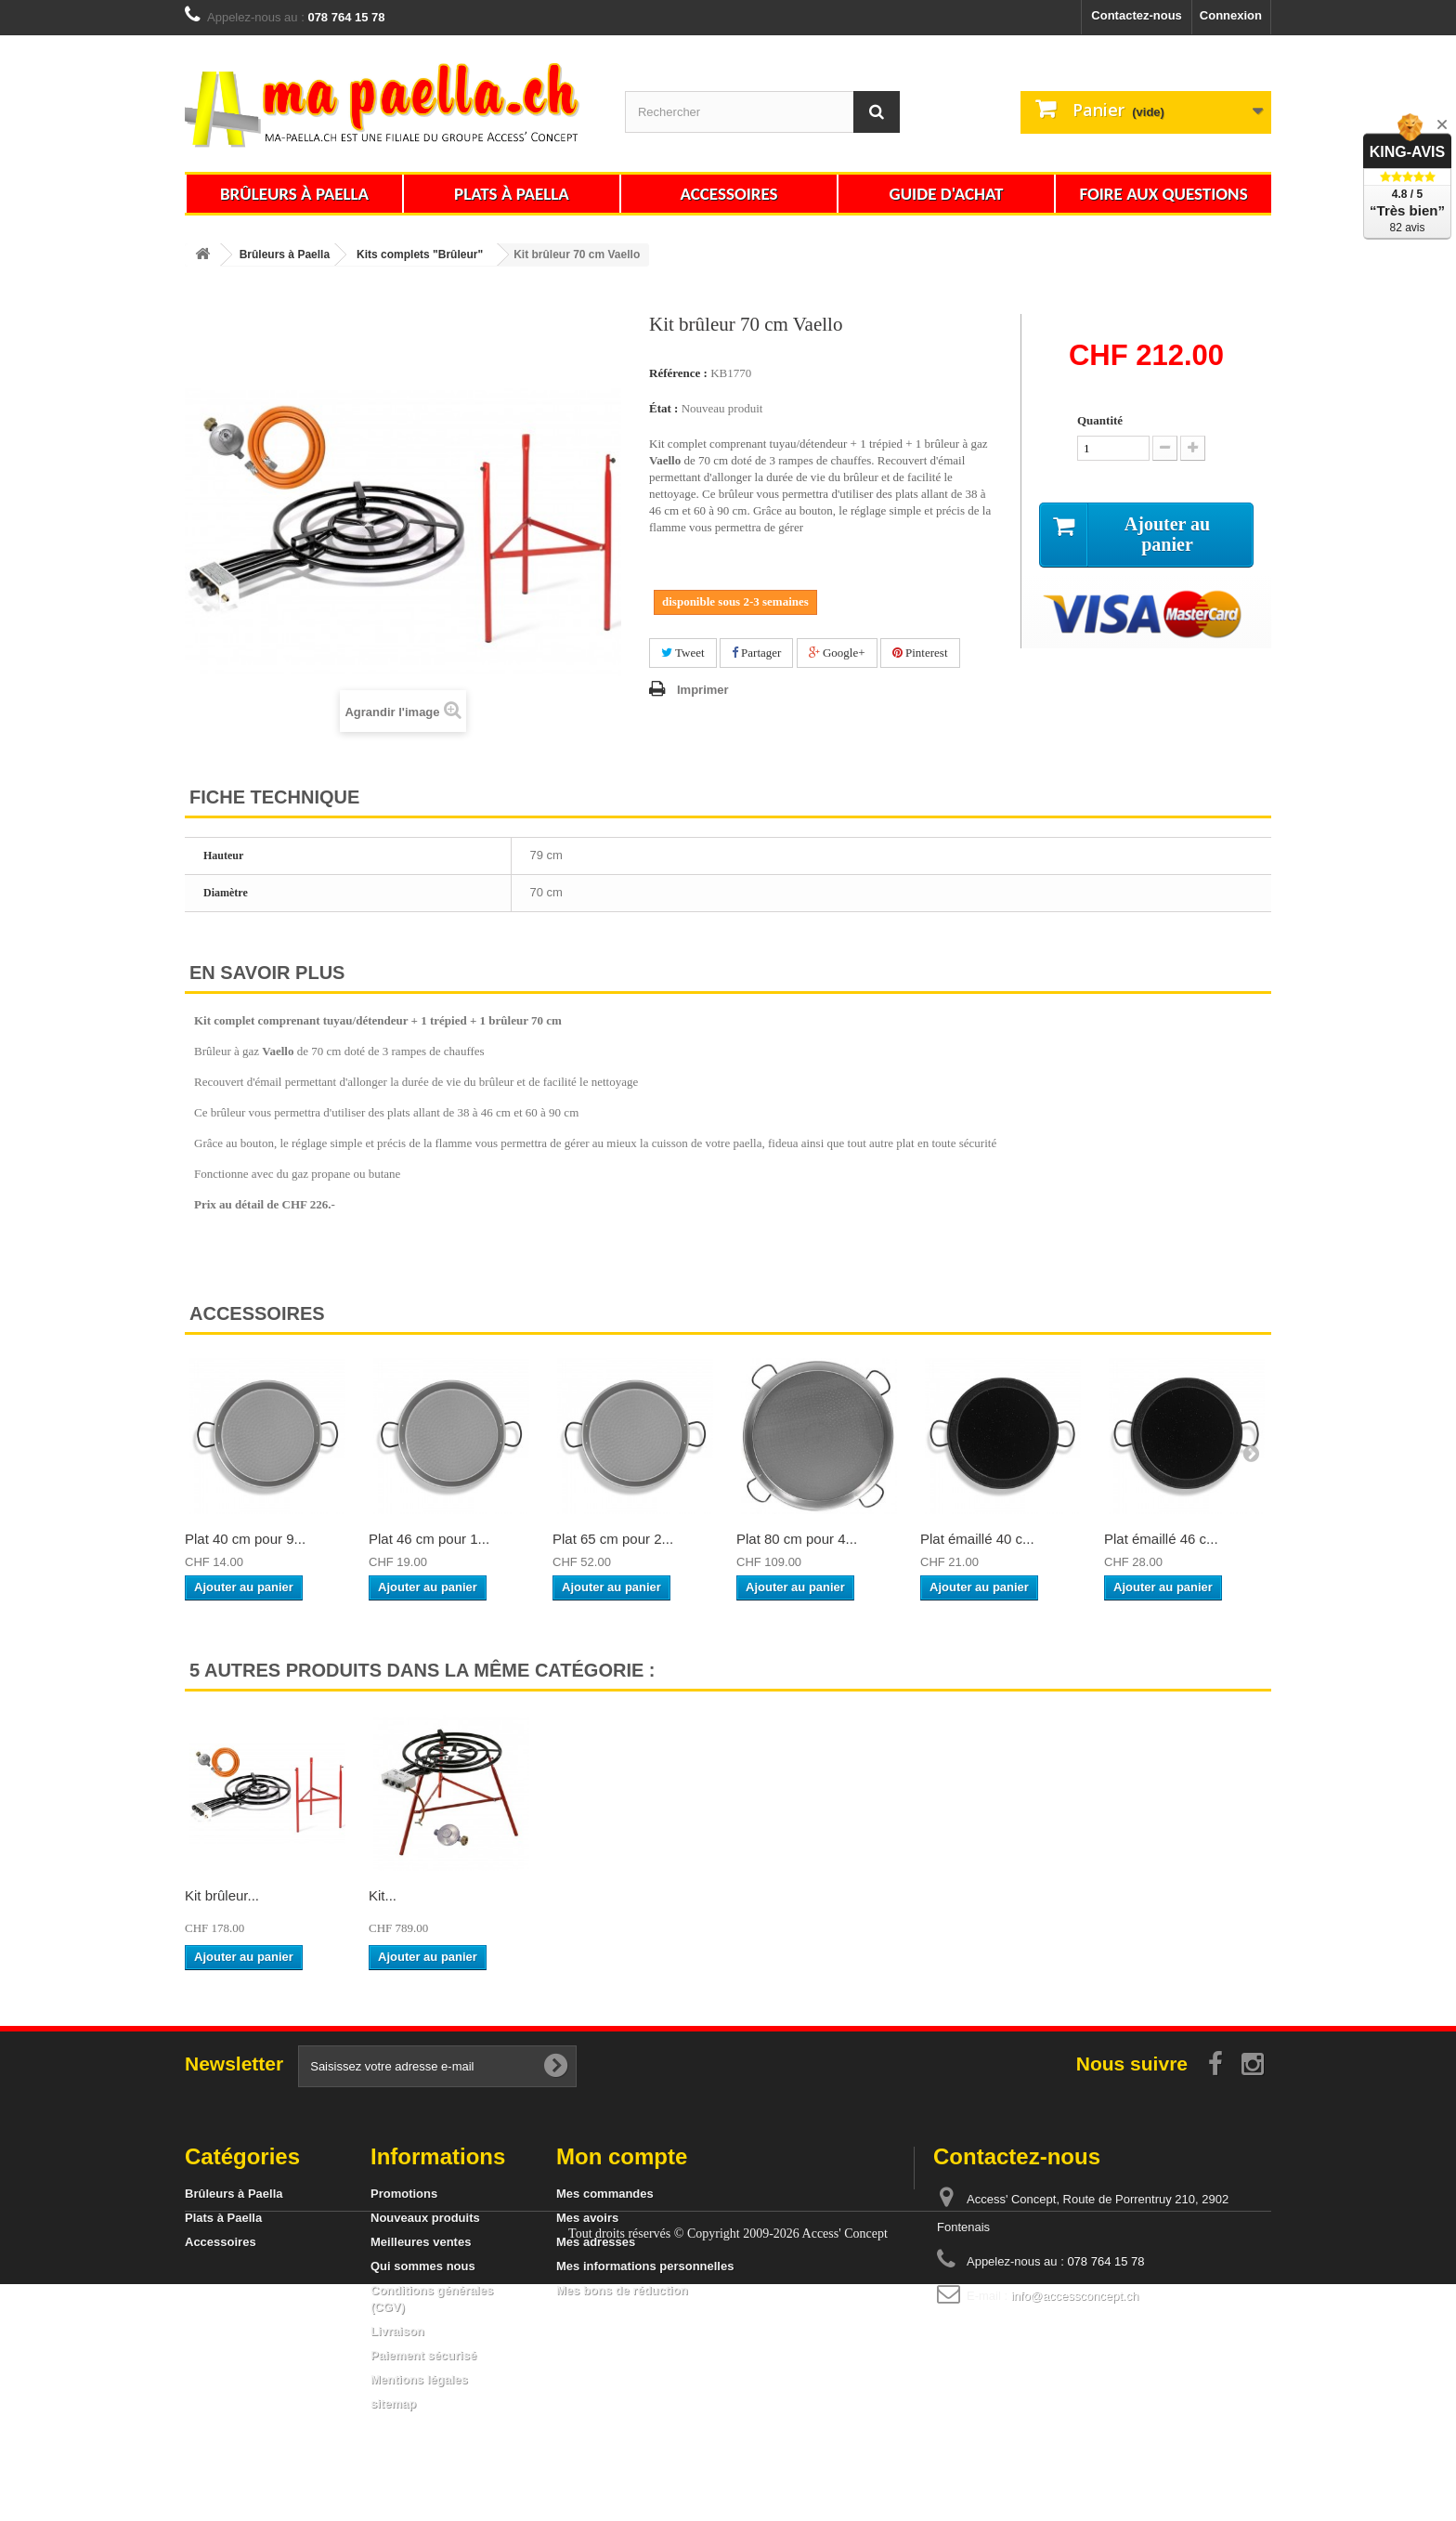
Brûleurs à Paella (294, 193)
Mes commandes (605, 2194)
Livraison (397, 2331)
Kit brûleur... (222, 1895)
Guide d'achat (947, 193)
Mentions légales (419, 2379)
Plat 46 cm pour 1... (429, 1539)
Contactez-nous (1136, 15)
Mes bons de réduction (622, 2290)
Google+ (837, 653)
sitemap (393, 2403)
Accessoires (728, 193)
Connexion (1231, 15)
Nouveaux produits (425, 2218)
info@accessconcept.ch (1075, 2296)
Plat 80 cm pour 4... (796, 1539)
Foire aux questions (1163, 193)
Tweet (683, 653)
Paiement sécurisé (423, 2355)
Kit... (934, 1895)
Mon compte (621, 2156)
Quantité (1100, 420)
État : (663, 408)
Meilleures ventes (420, 2242)
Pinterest (920, 653)
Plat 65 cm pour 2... (612, 1539)
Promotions (403, 2194)
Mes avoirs (587, 2218)
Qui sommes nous (422, 2266)
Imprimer (703, 690)
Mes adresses (595, 2242)
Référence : (678, 373)
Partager (757, 653)
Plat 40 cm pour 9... (245, 1539)
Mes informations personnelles (645, 2266)
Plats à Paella (511, 193)
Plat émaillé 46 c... (1161, 1539)
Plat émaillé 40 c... (977, 1539)
